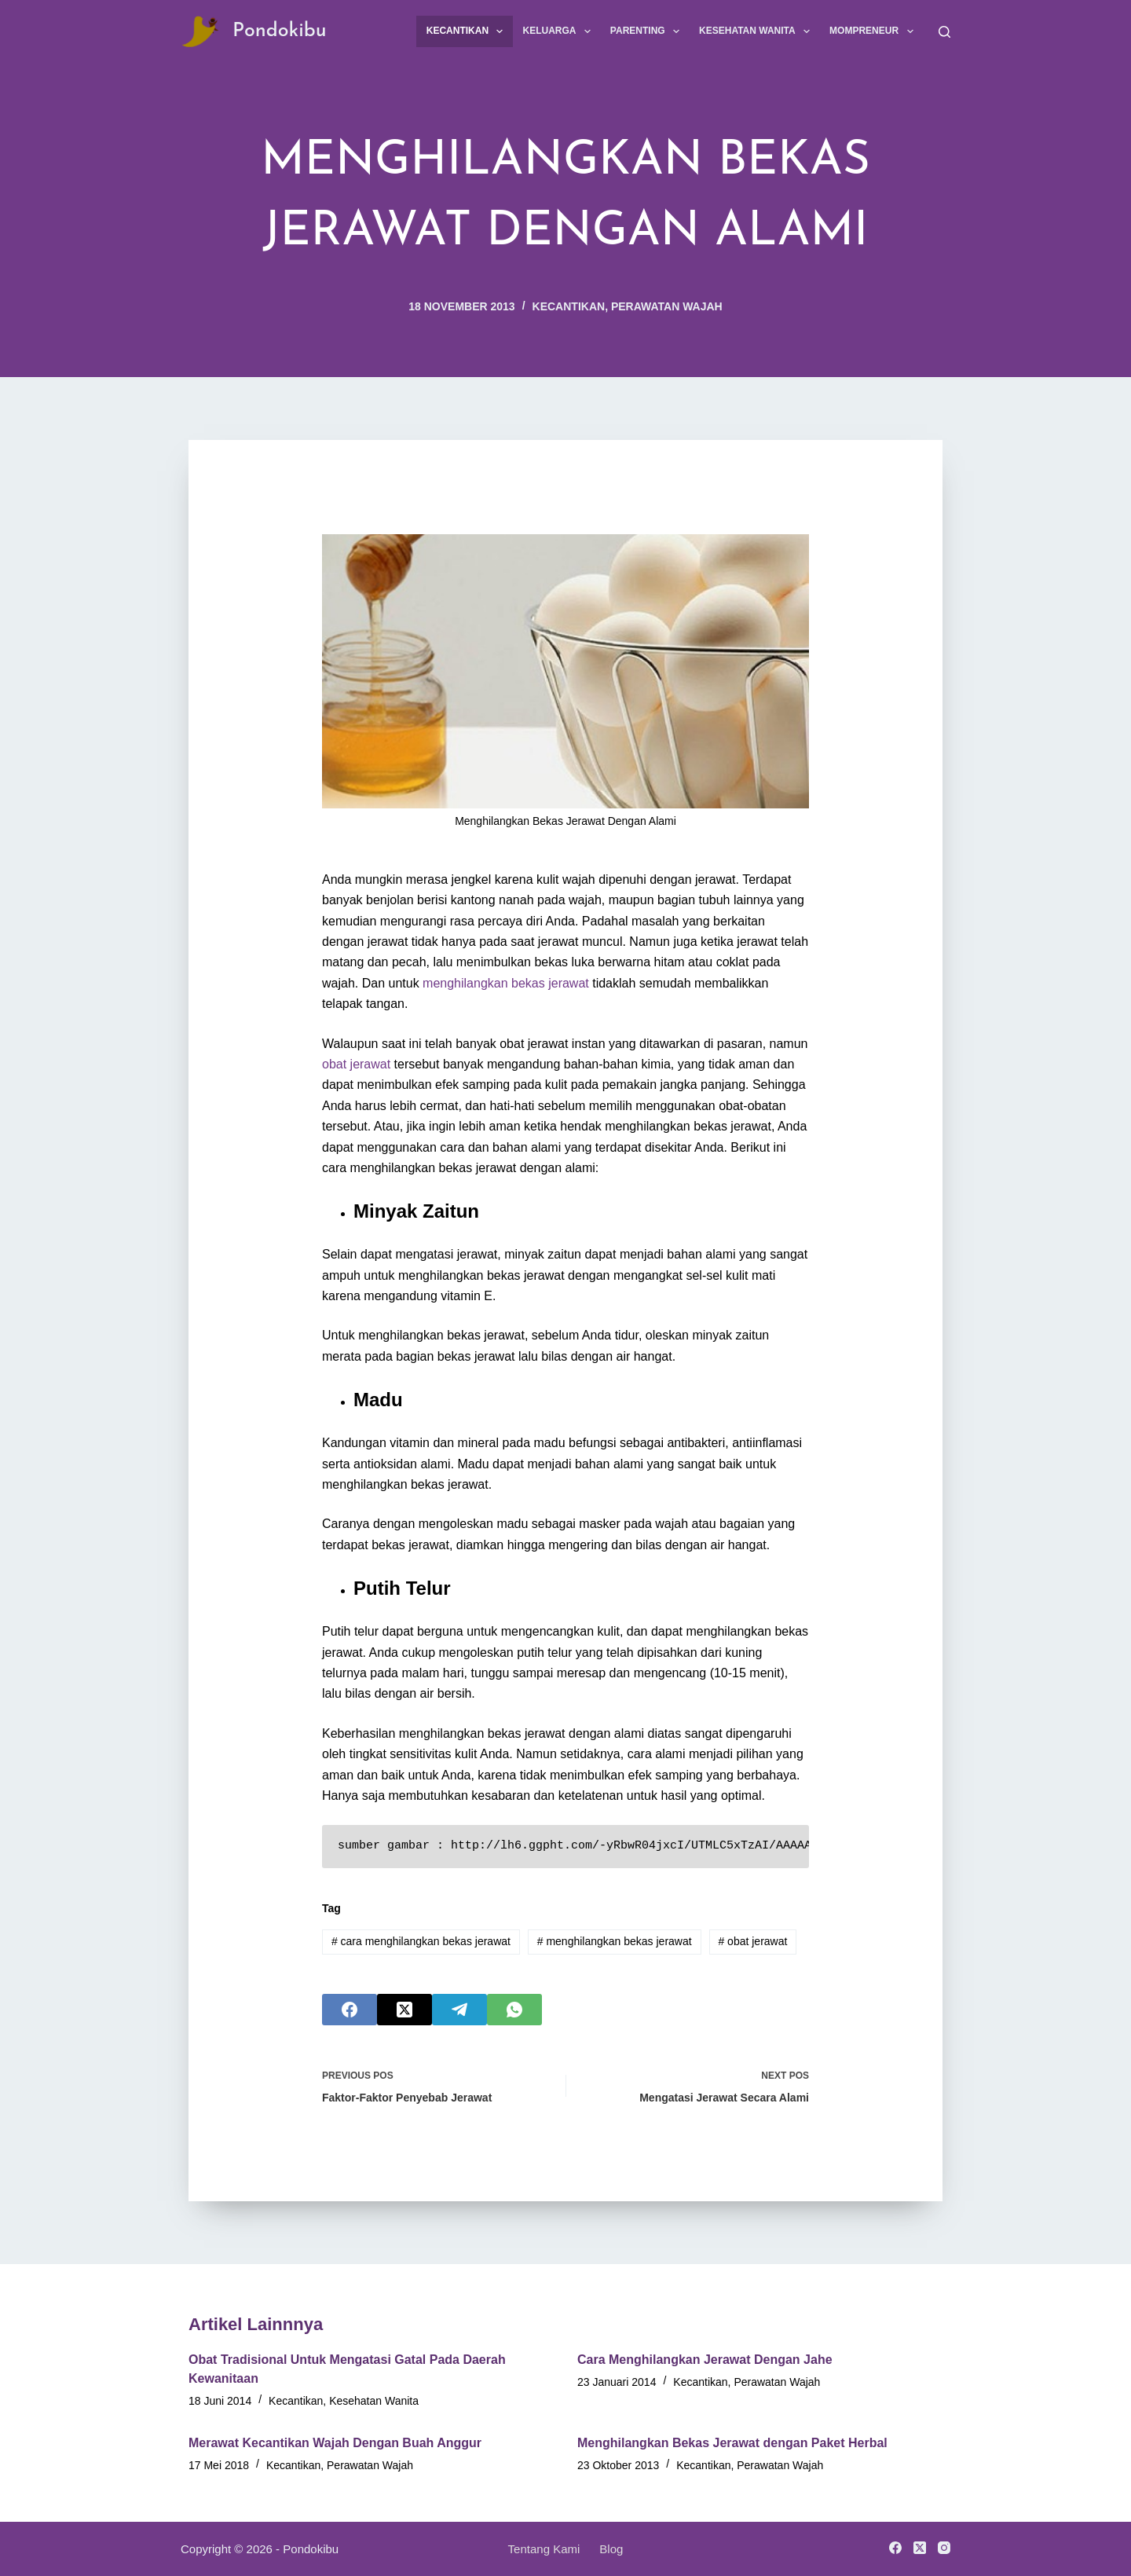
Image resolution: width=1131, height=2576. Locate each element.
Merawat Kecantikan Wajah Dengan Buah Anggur (334, 2443)
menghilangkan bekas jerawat (506, 983)
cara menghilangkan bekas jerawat (421, 1941)
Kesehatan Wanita (757, 31)
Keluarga (559, 31)
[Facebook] (349, 2009)
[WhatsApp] (514, 2009)
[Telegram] (459, 2009)
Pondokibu (279, 31)
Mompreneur (874, 31)
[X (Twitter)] (404, 2009)
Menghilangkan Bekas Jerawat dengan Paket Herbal (732, 2443)
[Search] (944, 32)
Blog (611, 2549)
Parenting (648, 31)
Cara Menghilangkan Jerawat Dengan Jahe (705, 2359)
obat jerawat (356, 1064)
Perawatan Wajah (667, 306)
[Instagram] (944, 2547)
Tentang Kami (544, 2549)
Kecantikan (468, 31)
